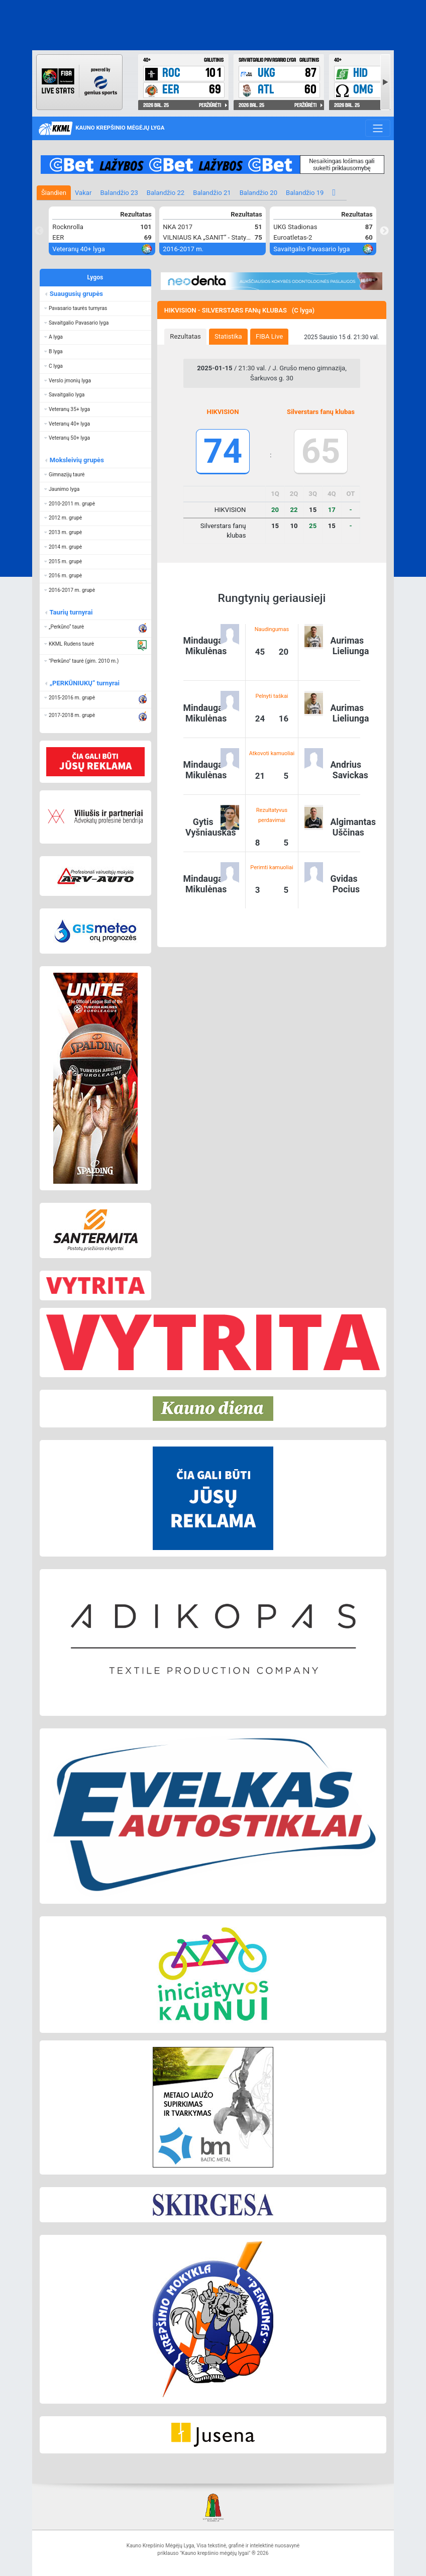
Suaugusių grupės (75, 293)
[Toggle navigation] (377, 128)
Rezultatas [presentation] (185, 336)
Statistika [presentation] (228, 336)
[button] (95, 308)
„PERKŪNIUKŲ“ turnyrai (84, 683)
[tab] (185, 337)
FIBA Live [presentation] (269, 336)
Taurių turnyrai (70, 612)
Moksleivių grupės (76, 460)
